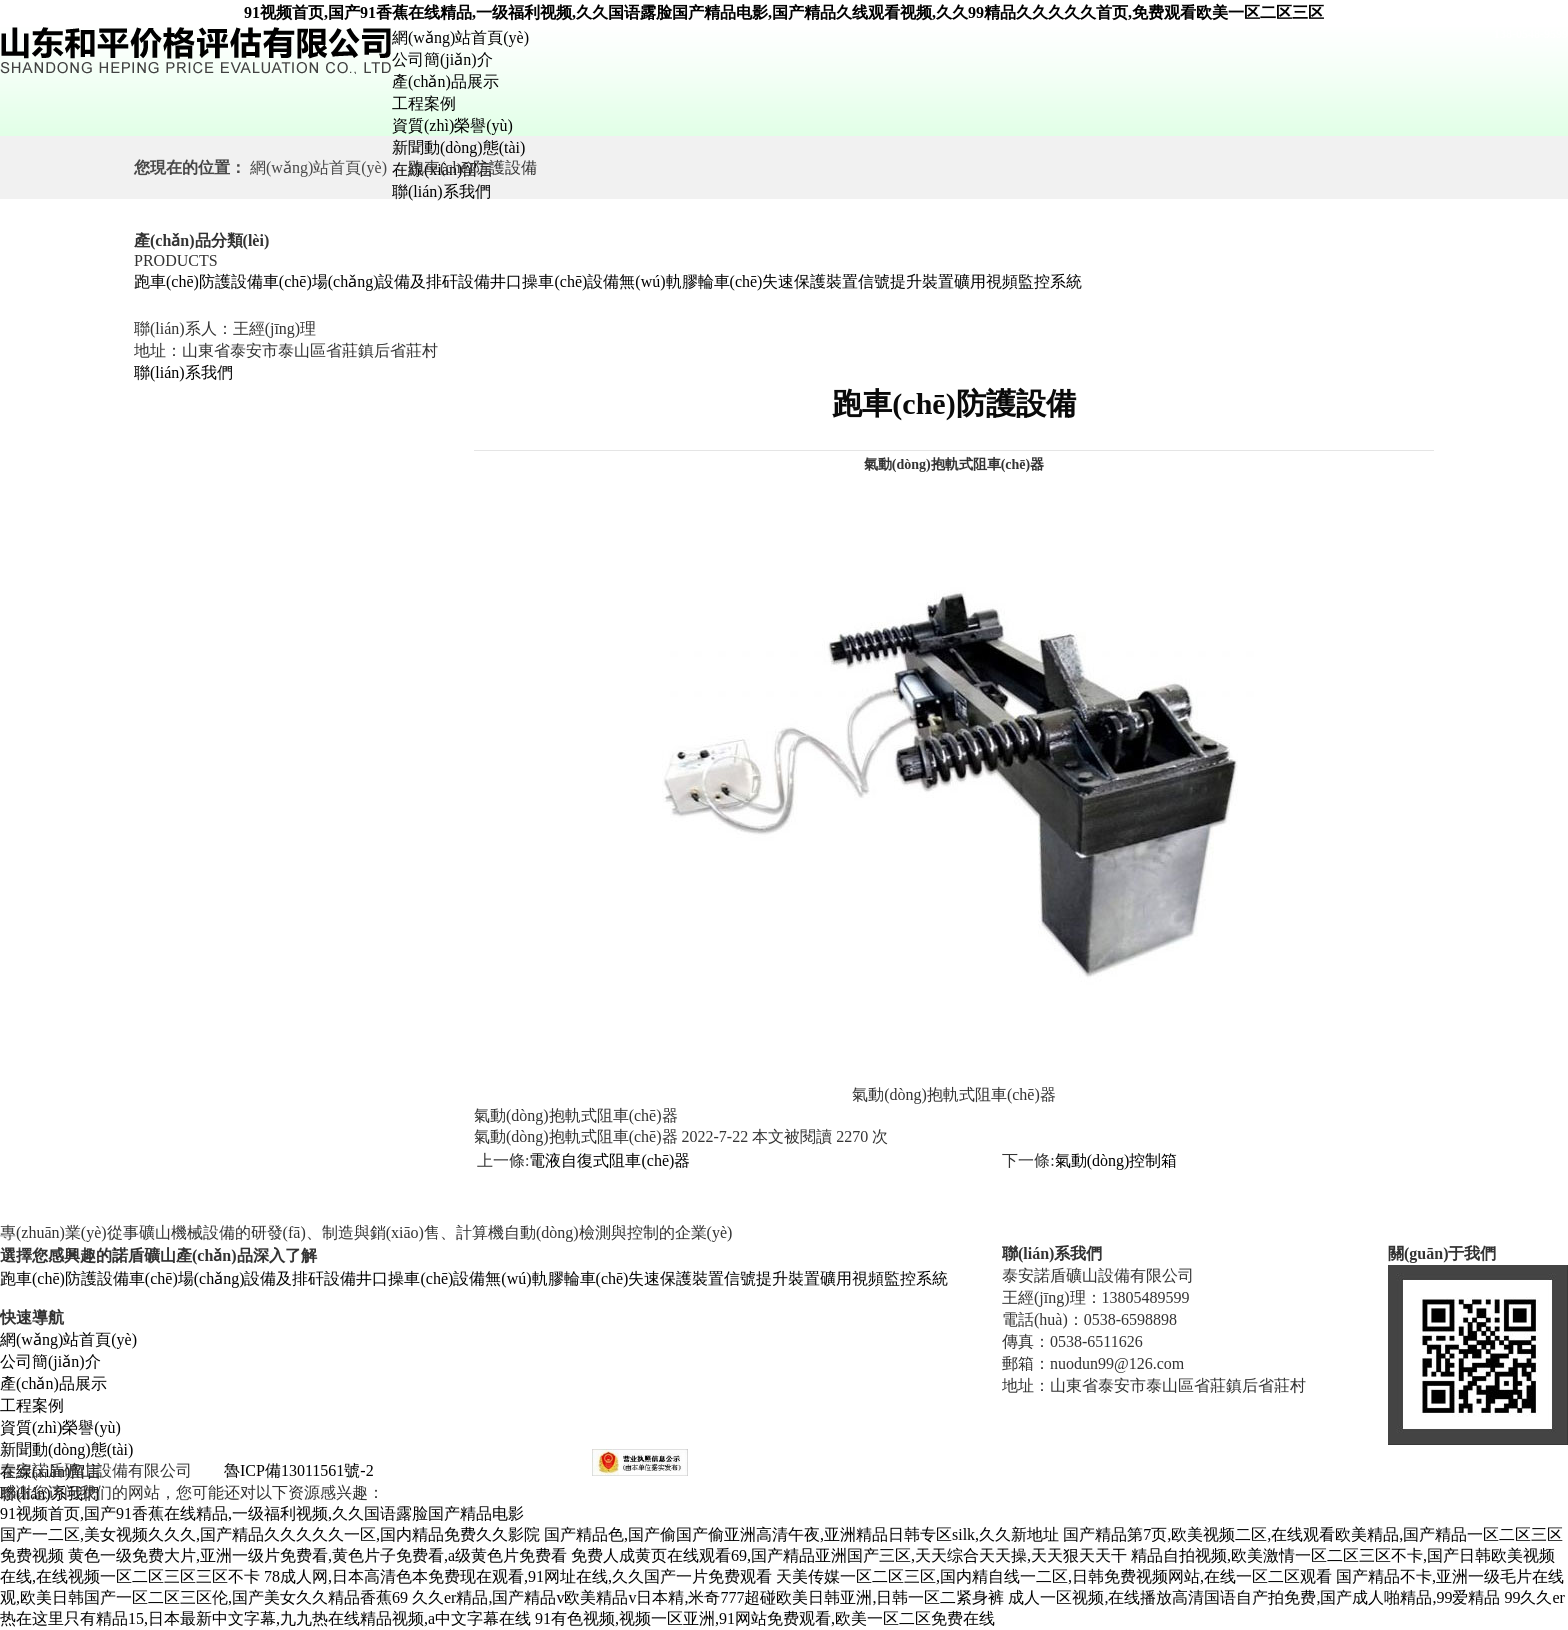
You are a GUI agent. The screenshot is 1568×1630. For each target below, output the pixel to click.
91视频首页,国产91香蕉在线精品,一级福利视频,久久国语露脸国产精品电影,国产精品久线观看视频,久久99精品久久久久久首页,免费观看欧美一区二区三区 (784, 12)
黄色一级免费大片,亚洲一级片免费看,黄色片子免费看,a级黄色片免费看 (317, 1555)
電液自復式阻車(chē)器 (609, 1160)
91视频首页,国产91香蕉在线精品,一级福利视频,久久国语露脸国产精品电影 (262, 1513)
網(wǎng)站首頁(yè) (460, 37)
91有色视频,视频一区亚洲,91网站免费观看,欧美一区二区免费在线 (765, 1618)
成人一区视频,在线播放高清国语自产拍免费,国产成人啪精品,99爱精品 (1254, 1597)
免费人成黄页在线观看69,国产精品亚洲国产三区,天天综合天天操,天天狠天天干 (849, 1555)
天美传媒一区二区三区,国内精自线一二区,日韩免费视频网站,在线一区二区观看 (1054, 1576)
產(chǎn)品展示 (445, 81)
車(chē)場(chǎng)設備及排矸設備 (377, 281)
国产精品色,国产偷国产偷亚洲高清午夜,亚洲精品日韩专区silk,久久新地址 (801, 1534)
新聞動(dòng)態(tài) (458, 147)
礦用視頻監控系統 (1018, 281)
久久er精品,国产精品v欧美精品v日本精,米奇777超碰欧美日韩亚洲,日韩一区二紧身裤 (708, 1597)
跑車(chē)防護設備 (198, 281)
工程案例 (424, 103)
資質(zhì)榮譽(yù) (452, 125)
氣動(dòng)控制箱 (1116, 1160)
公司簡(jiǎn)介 (442, 59)
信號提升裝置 (906, 281)
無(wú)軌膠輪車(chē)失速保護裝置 (738, 281)
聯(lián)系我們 (441, 191)
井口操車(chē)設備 (554, 281)
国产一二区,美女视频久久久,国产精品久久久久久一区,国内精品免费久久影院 (270, 1534)
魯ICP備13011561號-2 (299, 1470)
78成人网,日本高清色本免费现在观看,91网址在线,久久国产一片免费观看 (518, 1576)
